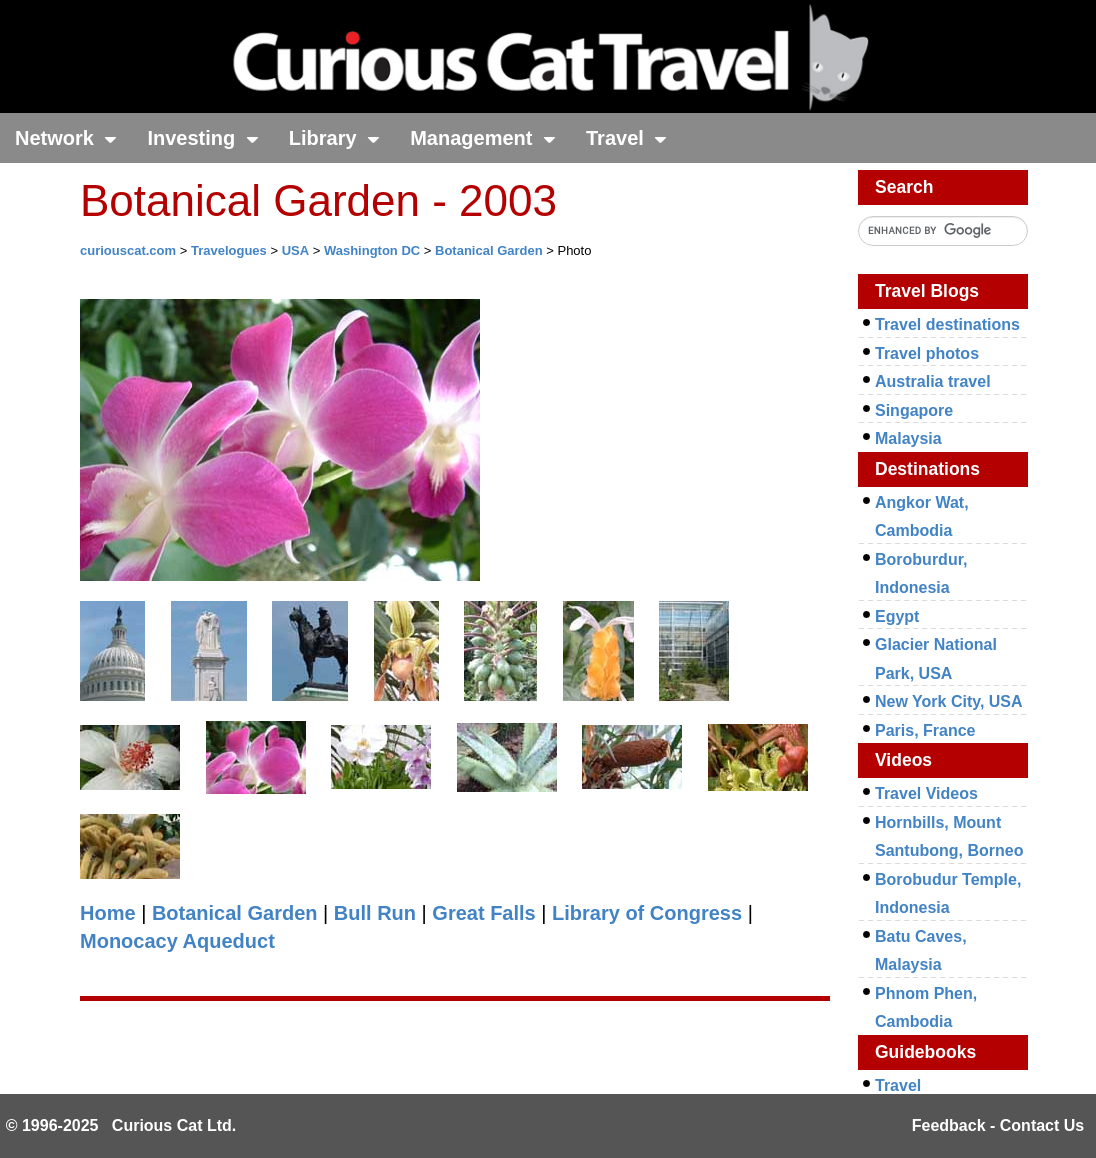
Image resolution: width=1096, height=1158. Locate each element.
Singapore (914, 410)
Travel (626, 138)
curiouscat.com (128, 250)
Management (483, 138)
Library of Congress (647, 913)
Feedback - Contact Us (998, 1125)
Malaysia (908, 438)
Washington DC (372, 250)
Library (334, 138)
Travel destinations (947, 324)
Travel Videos (926, 793)
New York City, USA (949, 701)
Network (66, 138)
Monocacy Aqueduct (177, 941)
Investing (202, 138)
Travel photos (927, 353)
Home (108, 913)
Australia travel (933, 381)
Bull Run (375, 913)
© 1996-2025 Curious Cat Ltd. (121, 1125)
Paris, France (925, 730)
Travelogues (229, 250)
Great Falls (483, 913)
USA (295, 250)
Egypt (897, 616)
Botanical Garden (489, 250)
